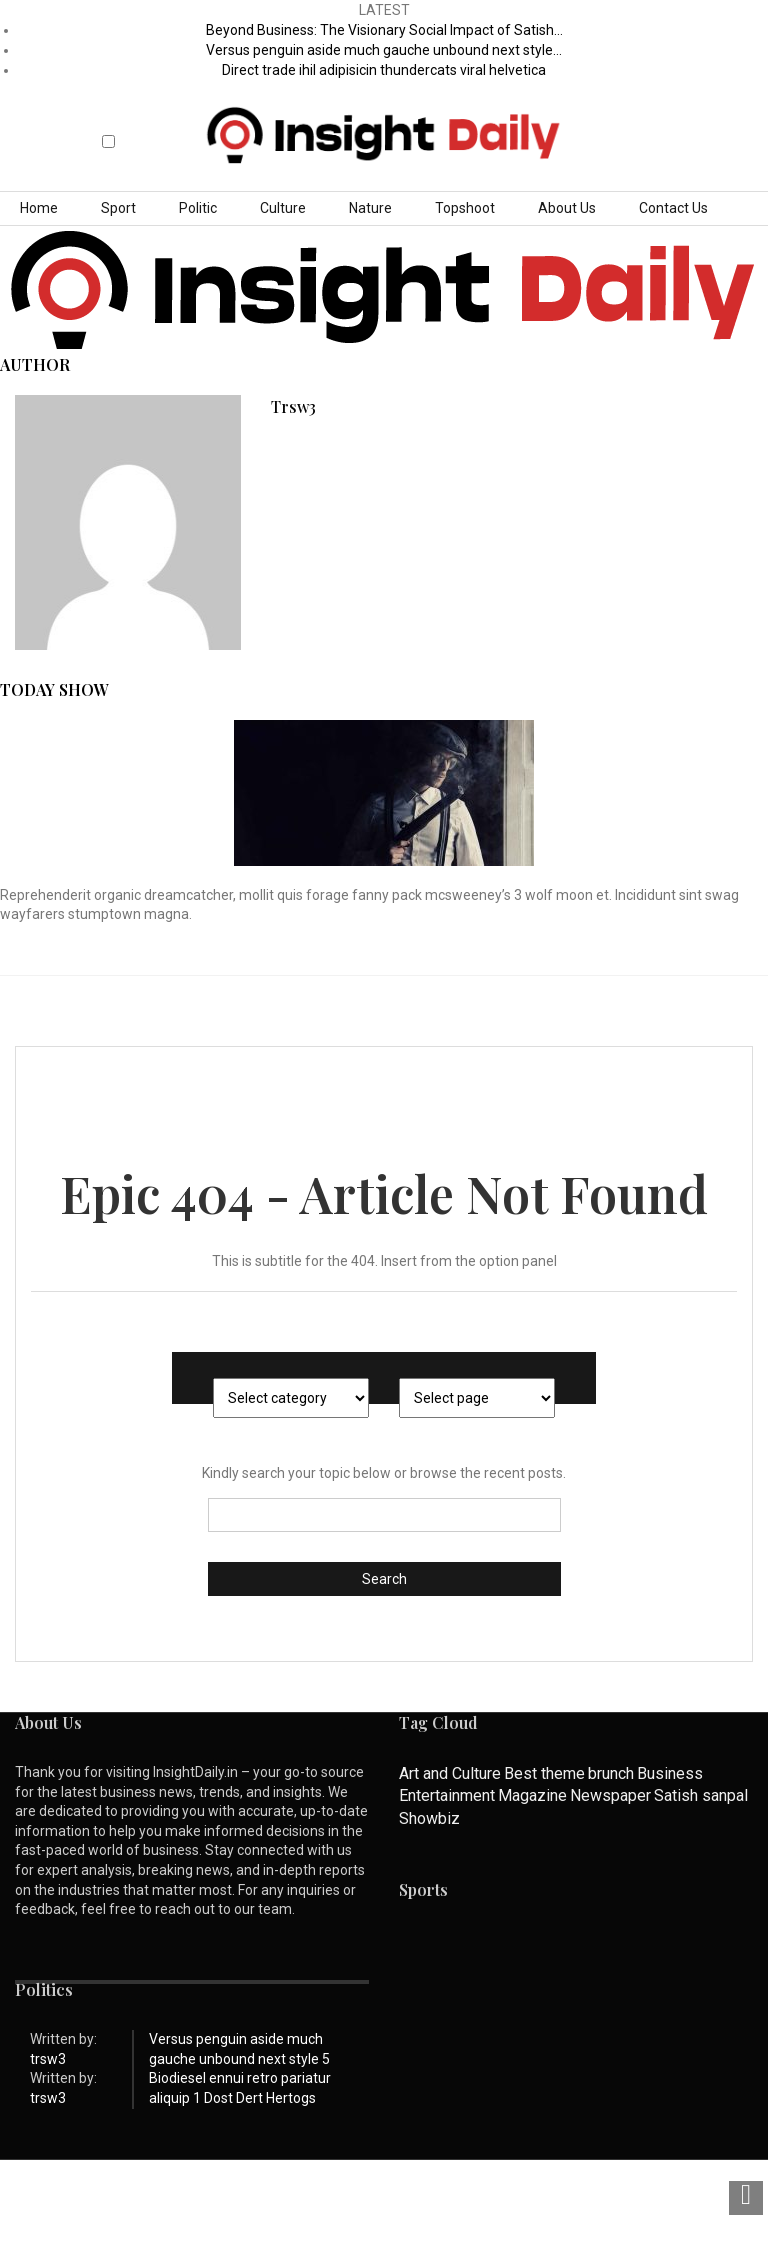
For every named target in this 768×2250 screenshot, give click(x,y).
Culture (283, 208)
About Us (567, 208)
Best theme (544, 1773)
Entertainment (447, 1795)
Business (670, 1773)
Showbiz (429, 1818)
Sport (118, 208)
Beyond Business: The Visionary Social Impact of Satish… (384, 30)
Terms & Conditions (358, 2201)
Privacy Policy (231, 2201)
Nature (370, 208)
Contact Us (673, 208)
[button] (110, 124)
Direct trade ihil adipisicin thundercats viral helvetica (384, 70)
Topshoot (465, 208)
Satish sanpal (701, 1795)
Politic (198, 208)
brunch (611, 1773)
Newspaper (610, 1795)
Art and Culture (450, 1773)
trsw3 (293, 406)
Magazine (532, 1795)
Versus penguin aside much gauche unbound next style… (384, 50)
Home (39, 208)
